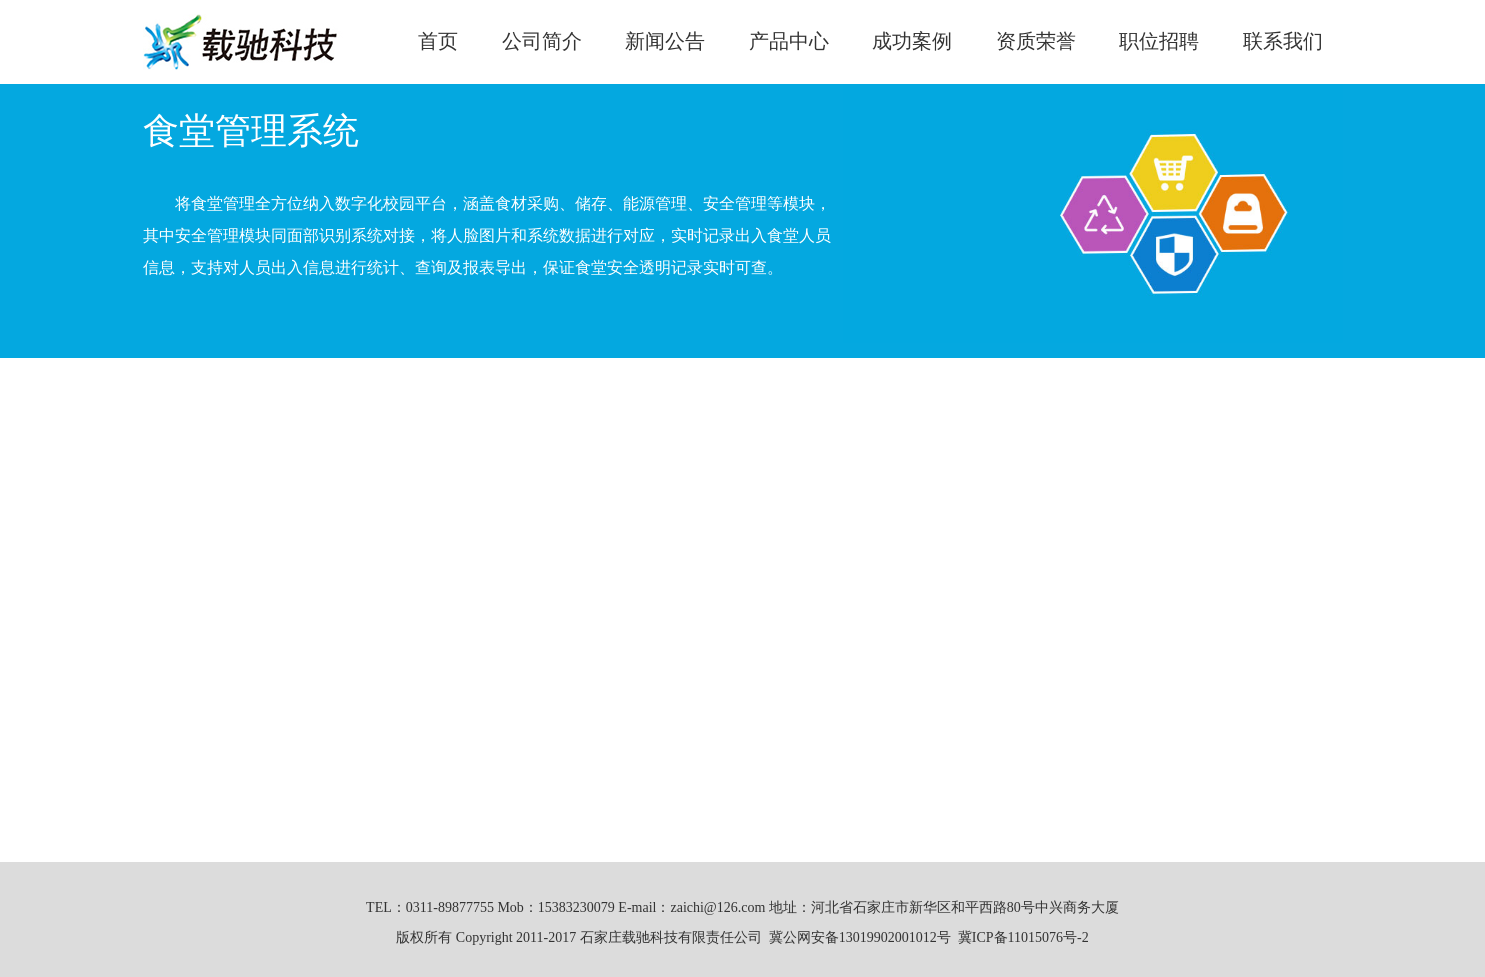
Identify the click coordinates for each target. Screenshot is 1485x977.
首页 (438, 41)
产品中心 (789, 41)
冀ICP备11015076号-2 (1023, 937)
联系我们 (1283, 41)
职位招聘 (1159, 41)
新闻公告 (665, 41)
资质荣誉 (1036, 41)
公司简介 (542, 41)
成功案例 (912, 41)
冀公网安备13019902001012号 (860, 937)
